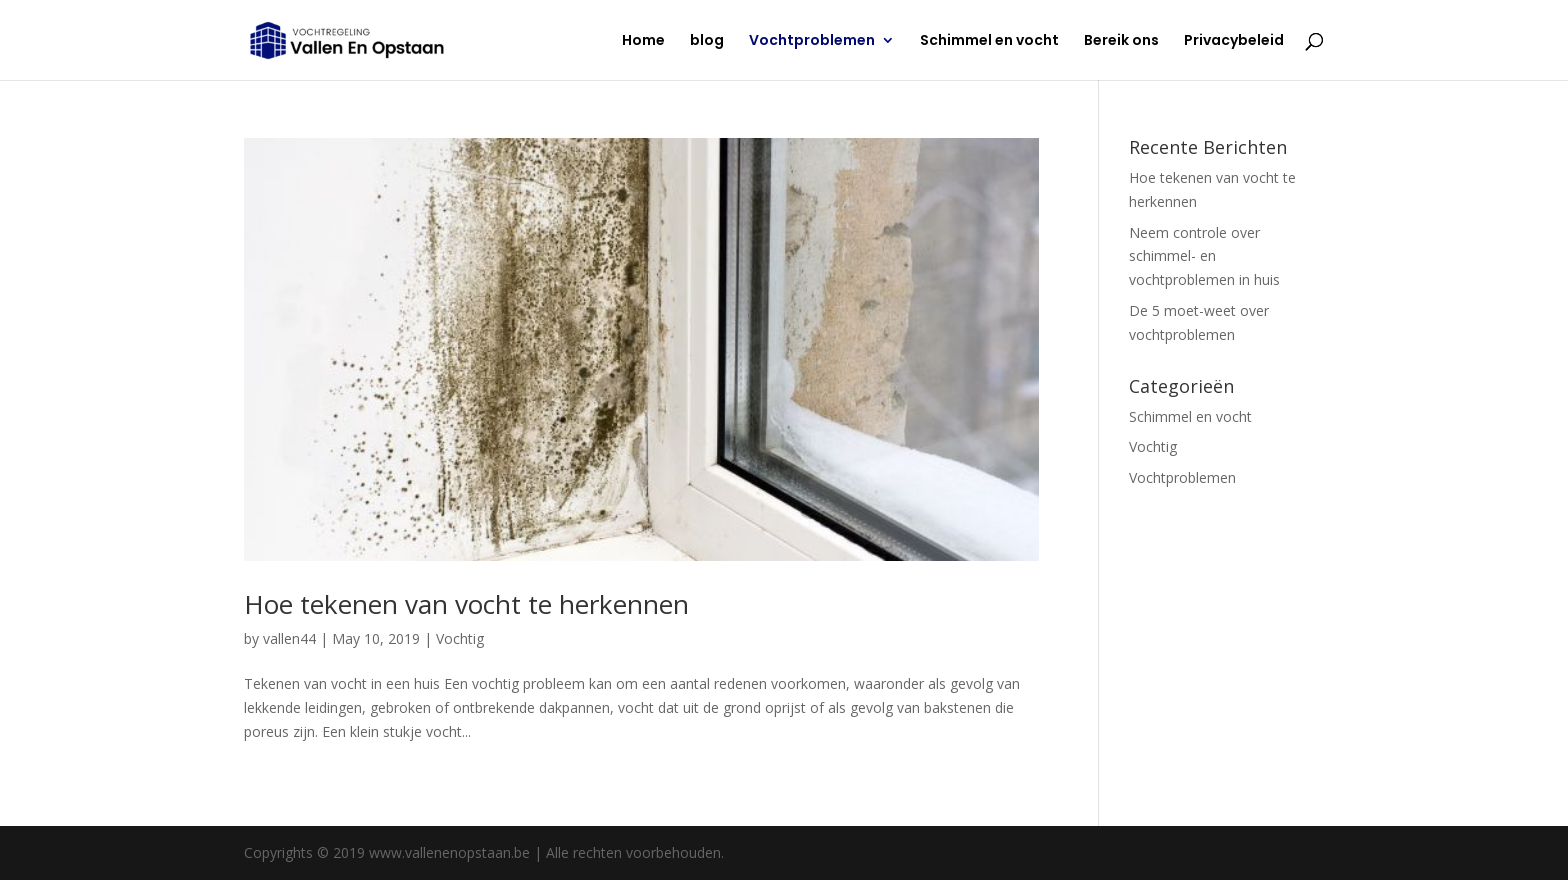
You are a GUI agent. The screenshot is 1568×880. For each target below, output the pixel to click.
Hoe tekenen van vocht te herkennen (466, 604)
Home (643, 41)
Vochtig (460, 638)
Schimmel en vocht (989, 41)
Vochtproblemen (812, 41)
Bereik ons (1121, 41)
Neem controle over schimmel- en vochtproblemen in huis (1204, 256)
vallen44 (289, 638)
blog (707, 41)
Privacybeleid (1234, 41)
